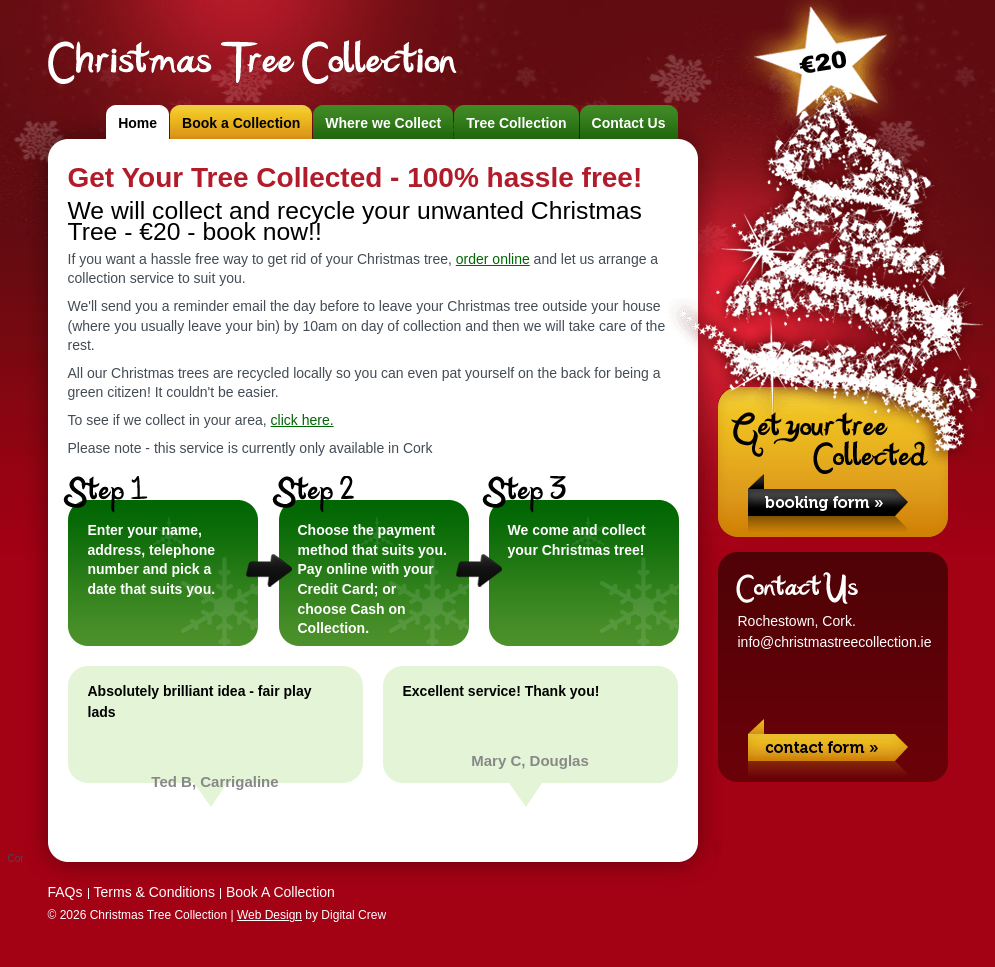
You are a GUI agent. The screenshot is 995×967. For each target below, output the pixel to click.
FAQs (65, 892)
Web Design (269, 915)
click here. (302, 420)
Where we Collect (383, 123)
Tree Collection (516, 123)
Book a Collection (241, 123)
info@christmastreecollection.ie (835, 642)
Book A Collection (280, 892)
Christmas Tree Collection (251, 62)
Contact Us (629, 123)
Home (137, 123)
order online (493, 259)
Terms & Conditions (154, 892)
